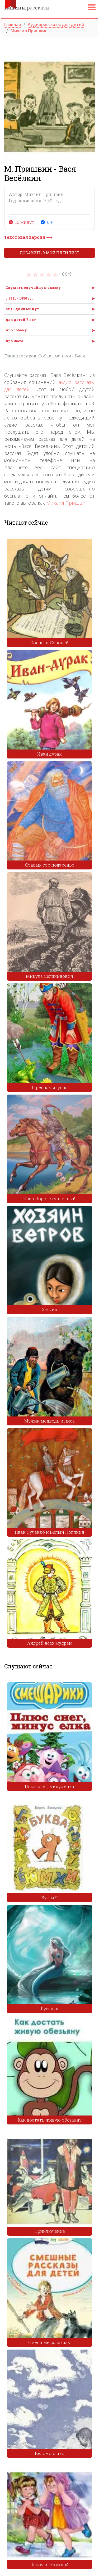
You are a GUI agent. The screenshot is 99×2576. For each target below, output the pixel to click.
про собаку (16, 330)
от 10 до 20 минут (22, 308)
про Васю (14, 340)
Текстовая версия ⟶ (28, 237)
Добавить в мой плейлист (49, 252)
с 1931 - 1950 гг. (19, 298)
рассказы (26, 7)
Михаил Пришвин (67, 503)
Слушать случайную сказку (33, 287)
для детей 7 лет (21, 319)
